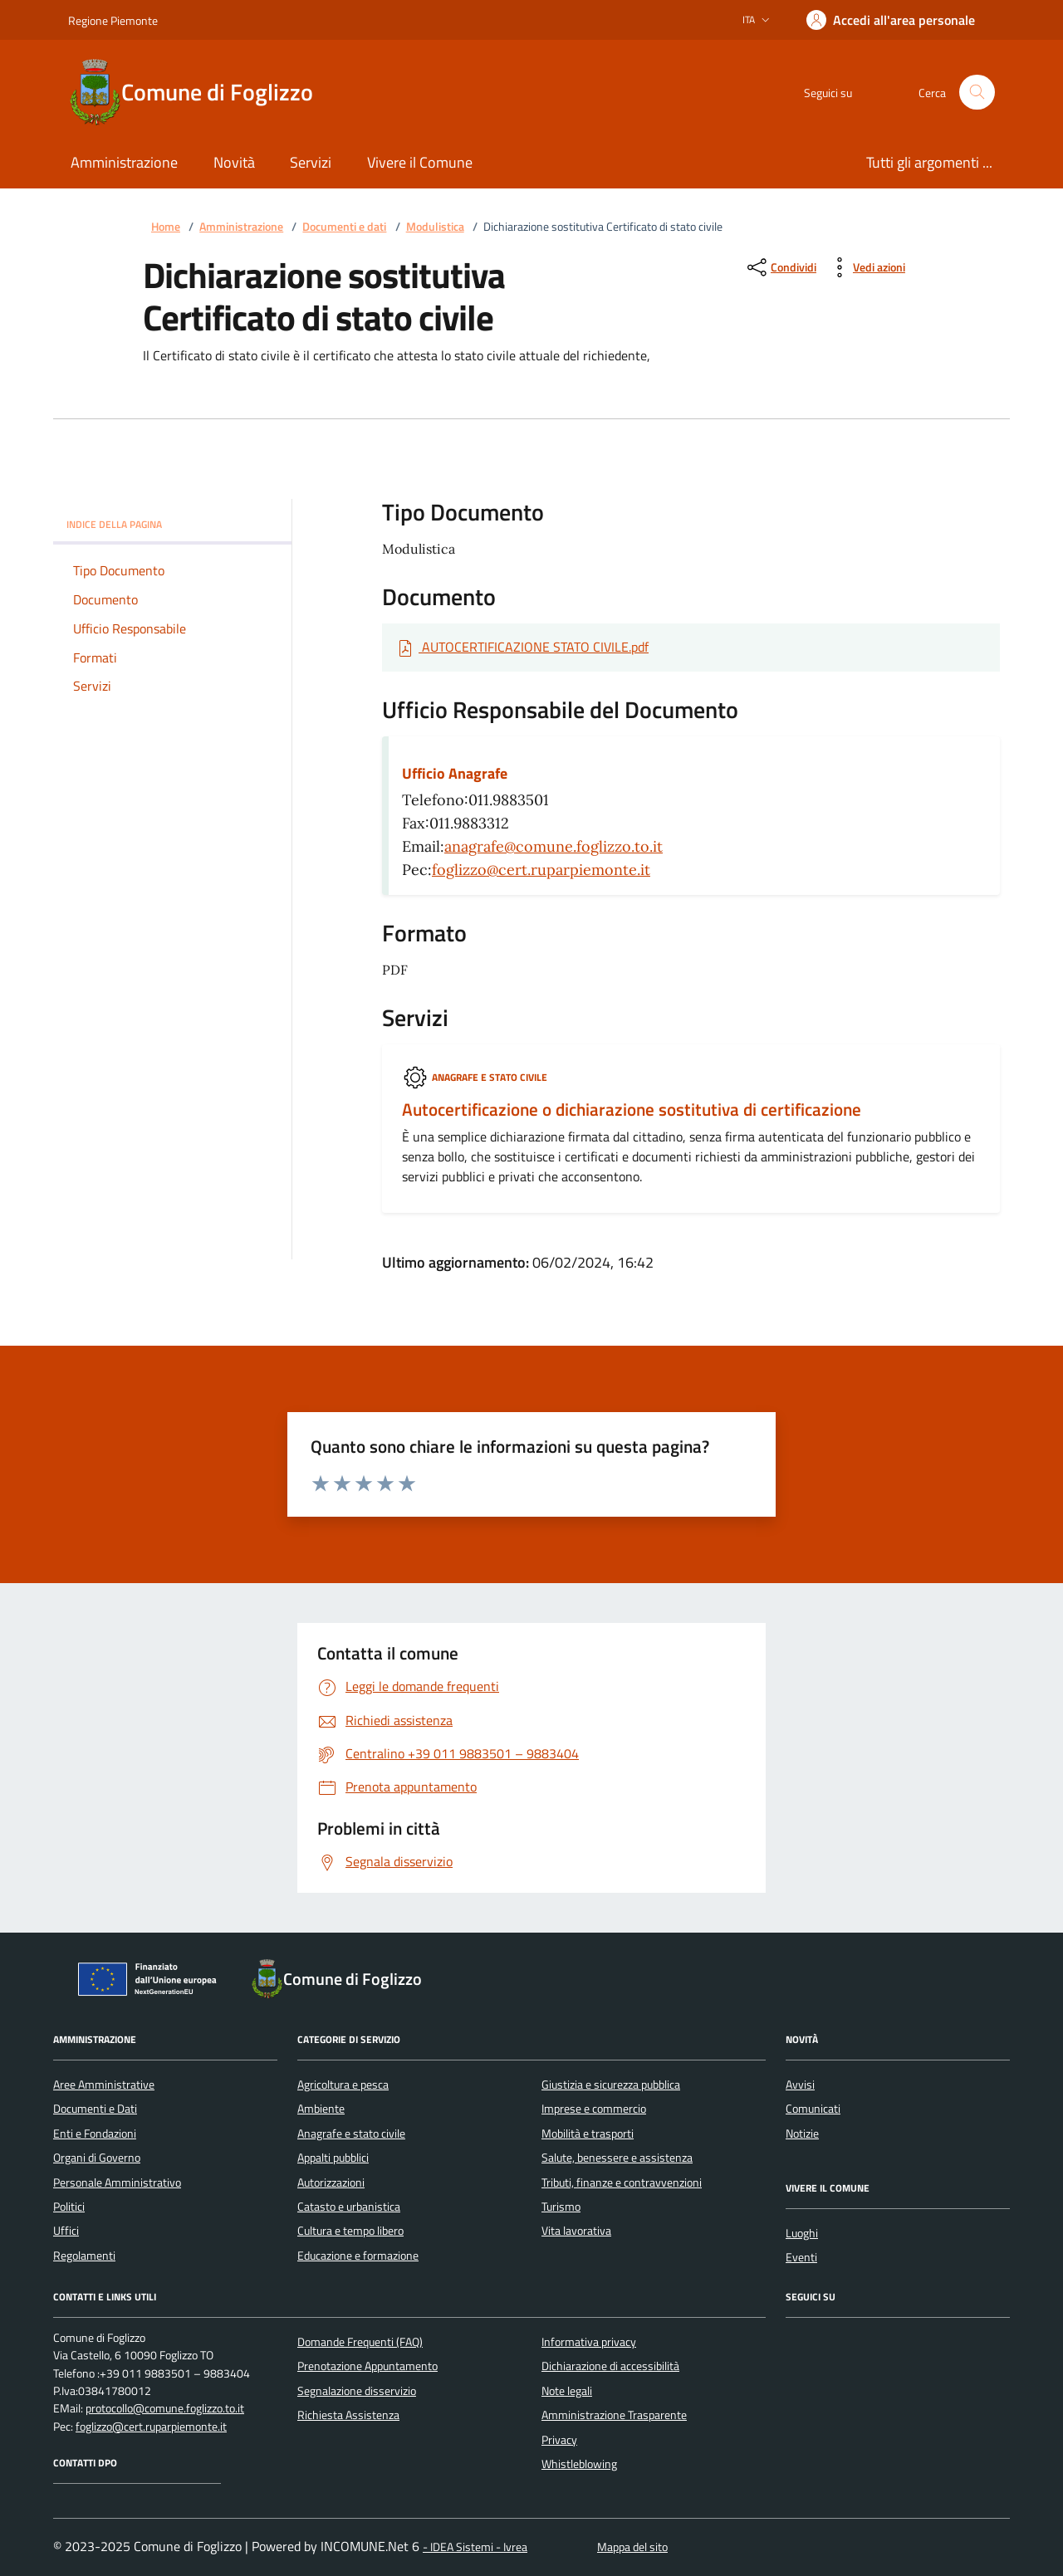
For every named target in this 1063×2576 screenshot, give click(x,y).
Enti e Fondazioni (94, 2133)
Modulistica (435, 227)
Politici (69, 2206)
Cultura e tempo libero (350, 2231)
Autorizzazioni (331, 2182)
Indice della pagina (172, 524)
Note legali (566, 2391)
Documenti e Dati (95, 2108)
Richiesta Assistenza (348, 2415)
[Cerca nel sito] (977, 92)
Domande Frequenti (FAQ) (360, 2342)
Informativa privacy (588, 2342)
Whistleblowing (579, 2464)
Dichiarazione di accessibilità (610, 2366)
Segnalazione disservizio (356, 2391)
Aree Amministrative (103, 2084)
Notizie (802, 2133)
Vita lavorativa (576, 2231)
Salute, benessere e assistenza (617, 2157)
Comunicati (813, 2108)
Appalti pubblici (333, 2157)
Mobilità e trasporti (587, 2133)
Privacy (559, 2440)
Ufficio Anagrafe (454, 774)
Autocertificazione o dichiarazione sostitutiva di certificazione (631, 1110)
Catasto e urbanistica (348, 2206)
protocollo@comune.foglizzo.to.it (165, 2408)
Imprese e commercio (593, 2108)
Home (165, 227)
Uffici (66, 2231)
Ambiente (321, 2108)
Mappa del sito (632, 2547)
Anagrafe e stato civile (489, 1077)
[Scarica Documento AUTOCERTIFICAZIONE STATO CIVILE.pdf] (522, 647)
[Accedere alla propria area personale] (890, 20)
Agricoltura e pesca (343, 2084)
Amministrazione (241, 227)
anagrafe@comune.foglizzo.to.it (553, 846)
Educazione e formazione (358, 2255)
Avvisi (800, 2084)
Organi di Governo (96, 2157)
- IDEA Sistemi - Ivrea (475, 2547)
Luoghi (802, 2233)
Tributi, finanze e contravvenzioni (621, 2182)
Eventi (801, 2257)
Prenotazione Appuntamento (367, 2366)
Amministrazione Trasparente (614, 2415)
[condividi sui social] (780, 267)
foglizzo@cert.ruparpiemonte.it (541, 869)
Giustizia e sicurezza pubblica (610, 2084)
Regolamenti (84, 2255)
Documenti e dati (344, 227)
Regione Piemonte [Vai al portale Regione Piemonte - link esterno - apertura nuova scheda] (113, 20)
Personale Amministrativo (117, 2182)
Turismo (560, 2206)
